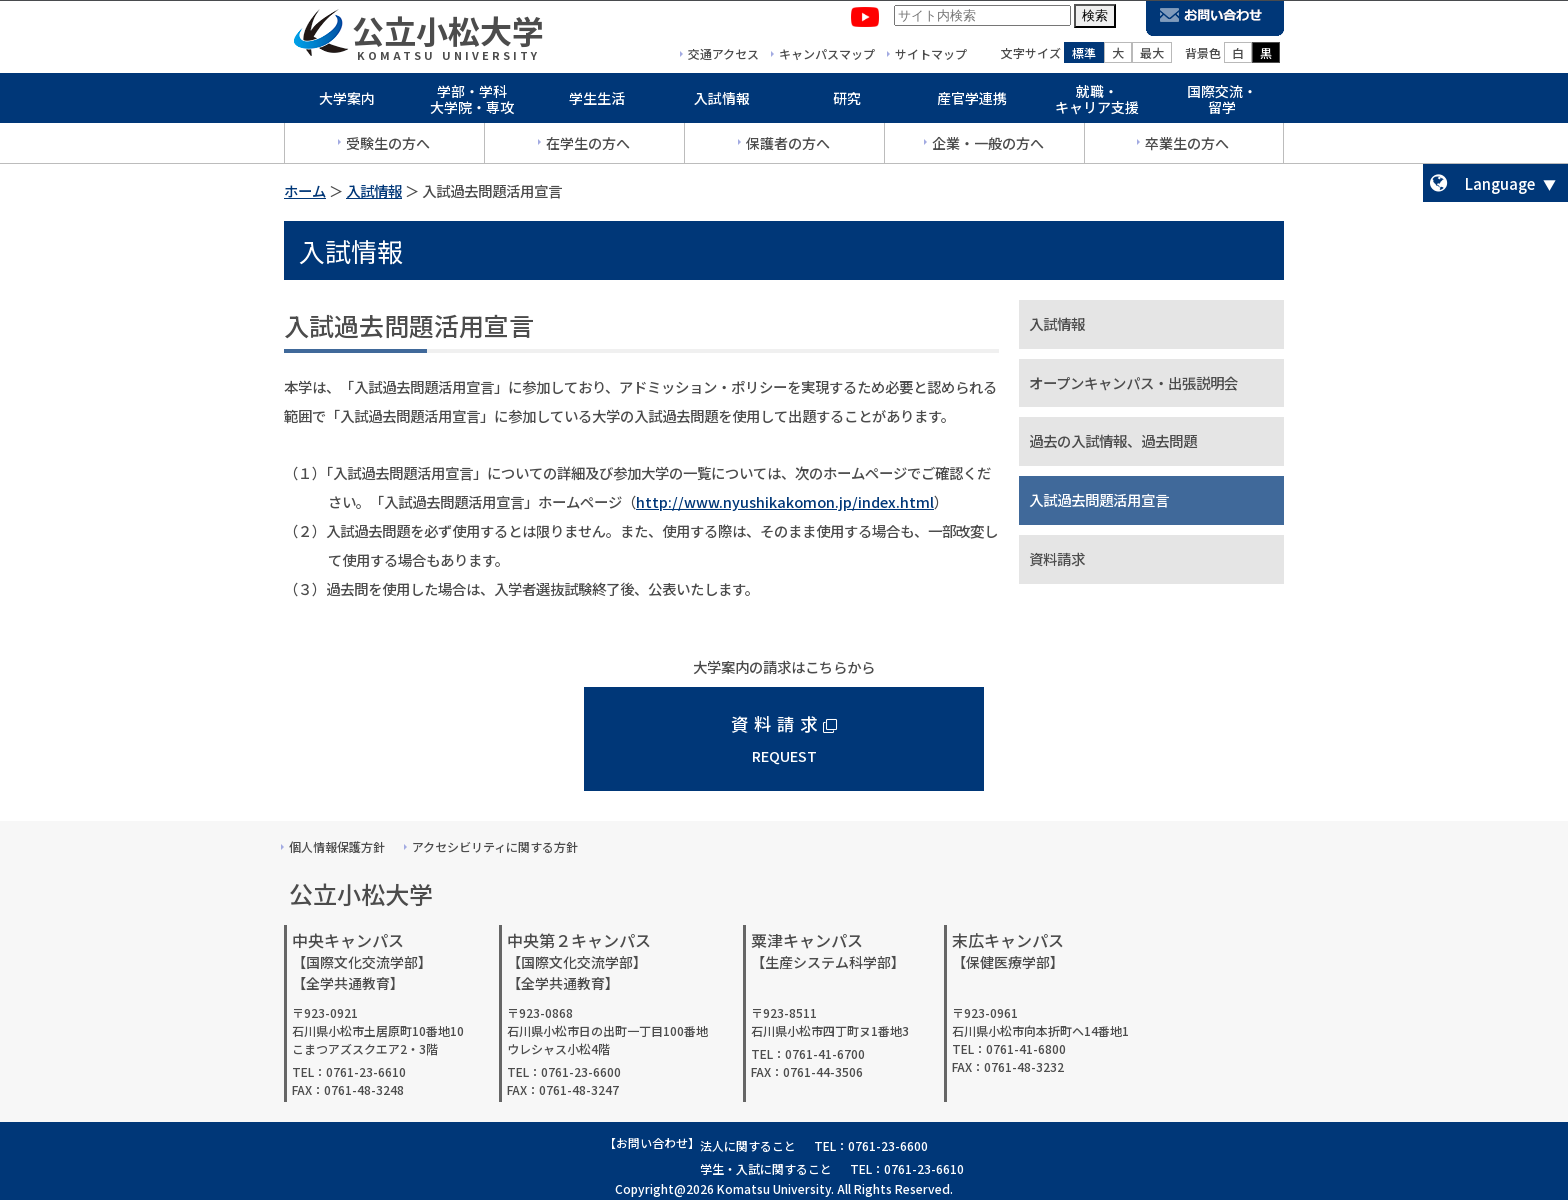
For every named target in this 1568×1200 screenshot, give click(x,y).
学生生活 (597, 102)
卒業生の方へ (1187, 147)
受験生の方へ (388, 147)
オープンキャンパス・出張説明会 (1133, 382)
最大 (1152, 56)
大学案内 (347, 102)
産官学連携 (972, 102)
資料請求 (1057, 558)
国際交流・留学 (1222, 103)
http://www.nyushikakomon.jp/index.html (785, 501)
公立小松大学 (448, 34)
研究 (847, 102)
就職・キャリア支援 (1097, 103)
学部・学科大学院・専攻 (472, 103)
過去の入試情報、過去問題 (1113, 440)
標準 (1084, 56)
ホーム (305, 190)
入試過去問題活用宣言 (1099, 499)
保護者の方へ (788, 147)
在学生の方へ (588, 147)
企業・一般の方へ (988, 147)
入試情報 (722, 102)
